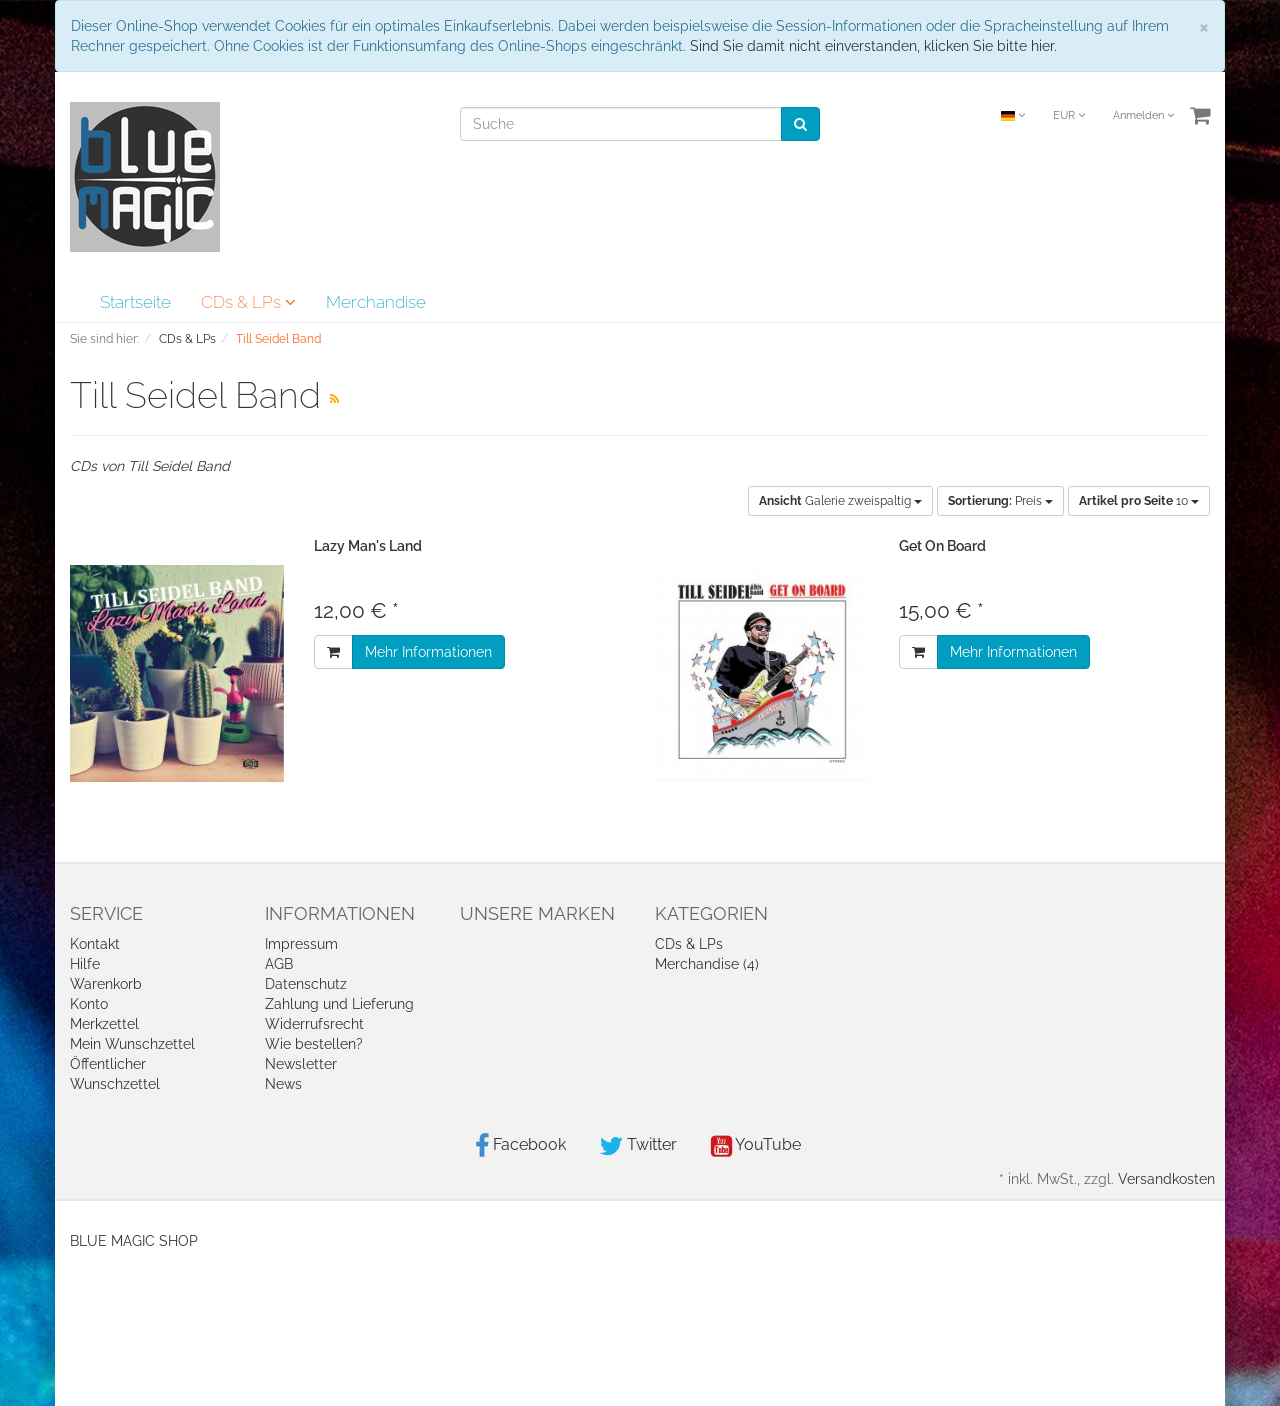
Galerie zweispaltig (840, 501)
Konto (89, 1004)
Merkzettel (104, 1024)
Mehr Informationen (428, 652)
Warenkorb (106, 984)
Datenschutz (306, 984)
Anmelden (1143, 115)
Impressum (301, 944)
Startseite (135, 302)
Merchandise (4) (707, 964)
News (283, 1084)
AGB (279, 964)
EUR (1069, 115)
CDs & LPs (248, 302)
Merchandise (376, 302)
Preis (1000, 501)
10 (1139, 501)
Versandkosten (1166, 1179)
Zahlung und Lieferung (339, 1004)
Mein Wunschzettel (132, 1044)
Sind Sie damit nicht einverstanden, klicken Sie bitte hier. (873, 46)
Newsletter (301, 1064)
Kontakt (95, 944)
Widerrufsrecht (314, 1024)
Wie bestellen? (314, 1044)
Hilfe (85, 964)
